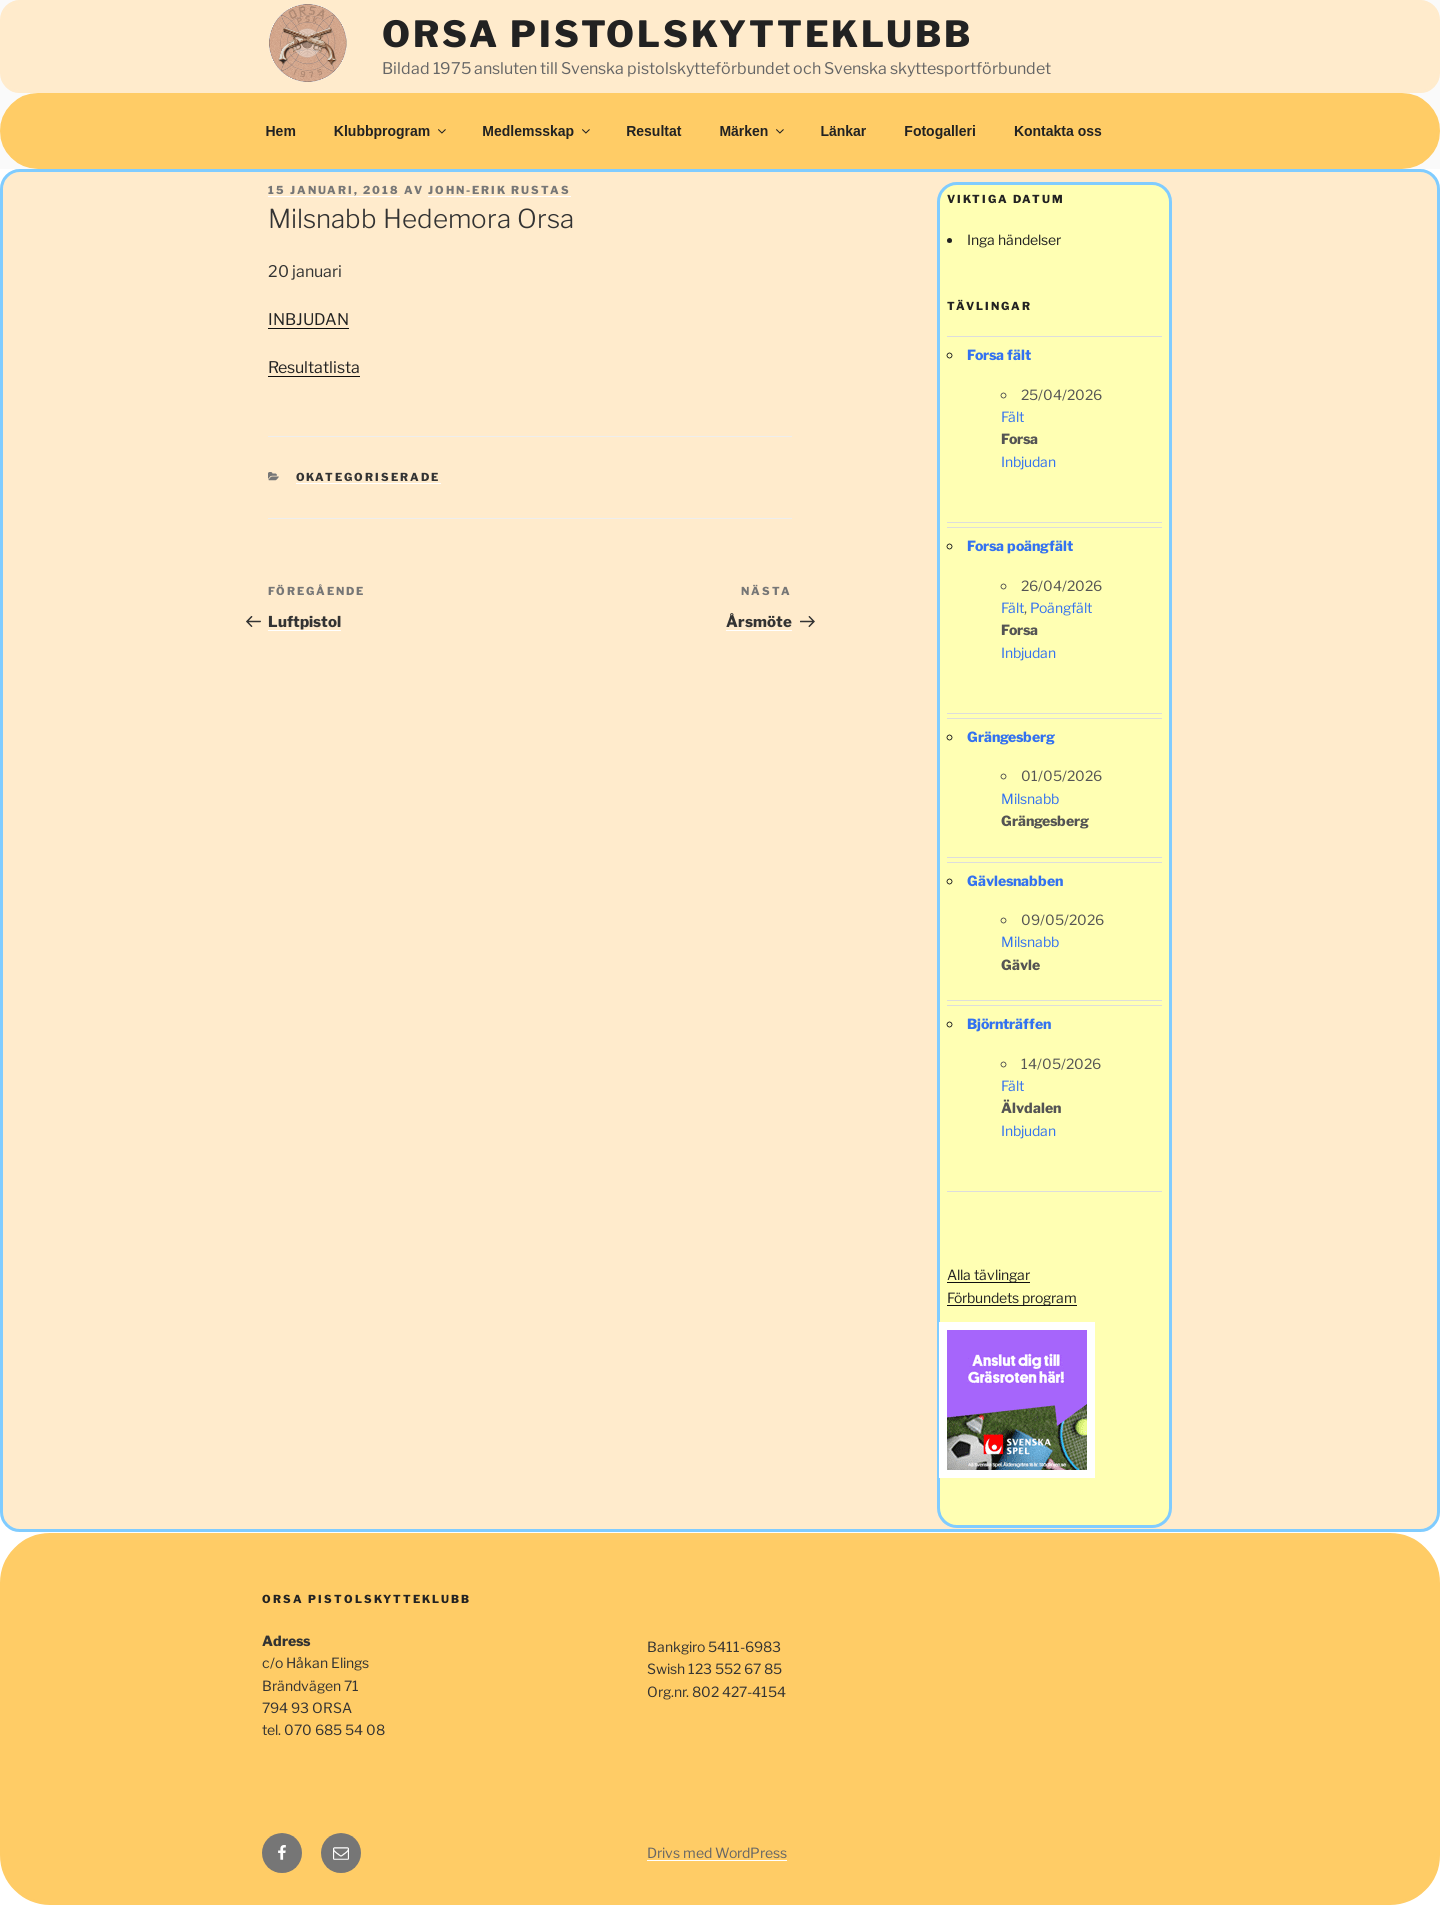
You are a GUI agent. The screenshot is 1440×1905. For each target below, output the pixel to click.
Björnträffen (1009, 1023)
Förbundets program (1012, 1297)
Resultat (653, 131)
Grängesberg (1011, 736)
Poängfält (1061, 607)
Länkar (843, 131)
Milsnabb (1030, 798)
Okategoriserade (368, 477)
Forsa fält (999, 354)
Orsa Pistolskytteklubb (677, 34)
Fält (1012, 416)
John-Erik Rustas (499, 190)
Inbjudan (1028, 461)
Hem (281, 131)
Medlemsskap (537, 131)
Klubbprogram (391, 131)
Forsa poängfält (1020, 545)
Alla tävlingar (988, 1274)
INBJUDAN (308, 319)
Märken (753, 131)
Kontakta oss (1058, 131)
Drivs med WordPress (717, 1852)
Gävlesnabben (1015, 880)
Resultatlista (314, 367)
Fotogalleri (940, 131)
